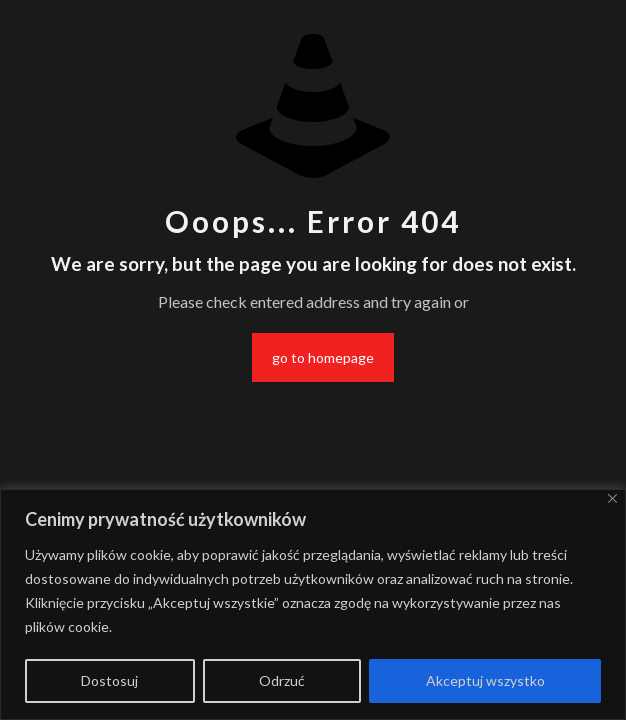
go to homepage (323, 357)
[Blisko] (612, 498)
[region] (313, 604)
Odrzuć (282, 680)
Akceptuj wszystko (485, 680)
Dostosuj (109, 680)
